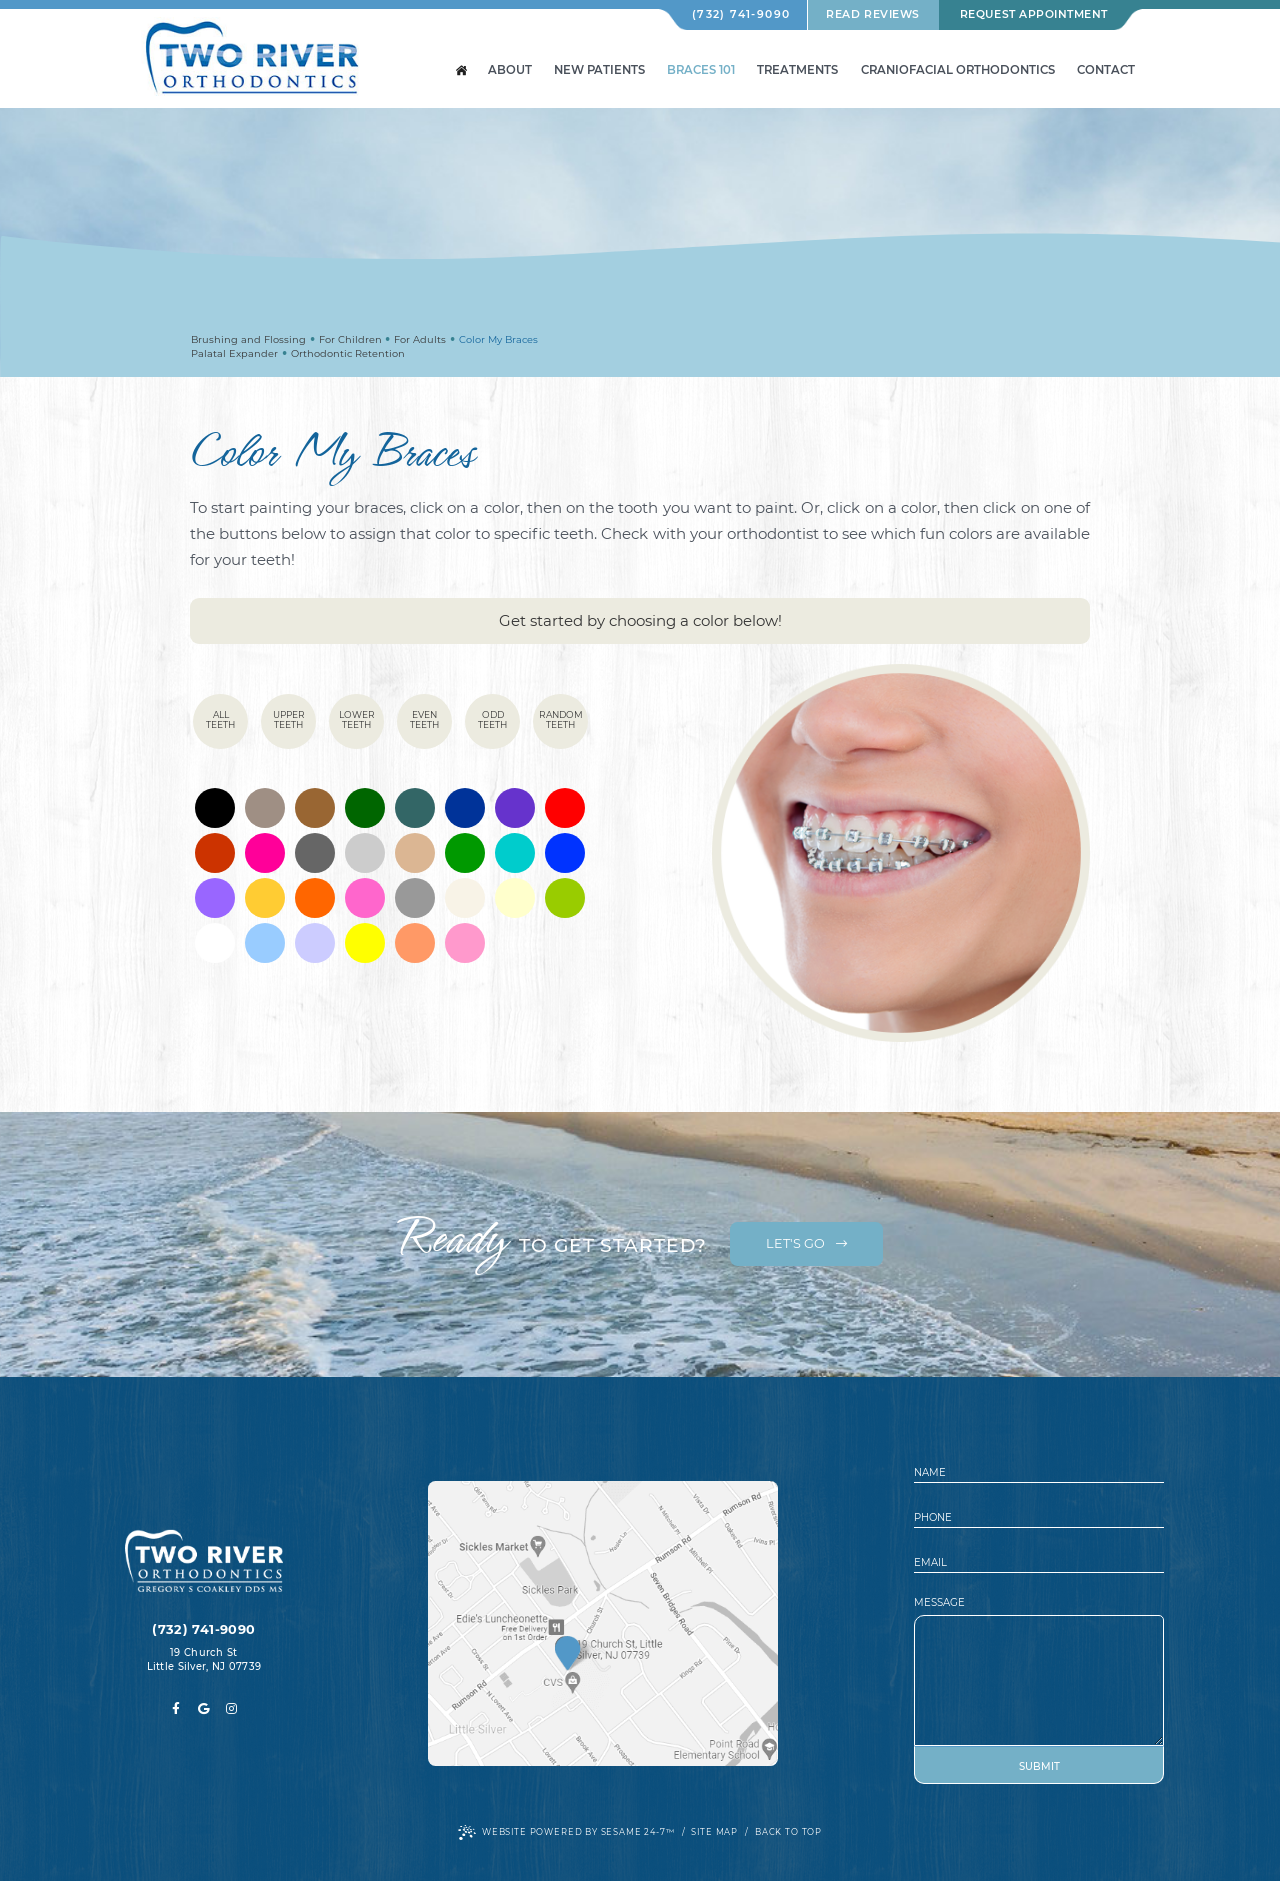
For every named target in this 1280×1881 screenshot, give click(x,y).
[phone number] (1039, 1518)
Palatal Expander (234, 353)
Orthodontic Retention (348, 353)
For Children (350, 339)
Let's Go (806, 1243)
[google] (204, 1709)
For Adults (420, 339)
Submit (1039, 1766)
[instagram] (232, 1709)
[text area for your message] (1039, 1680)
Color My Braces (498, 339)
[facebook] (176, 1709)
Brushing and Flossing (248, 339)
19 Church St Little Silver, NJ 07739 (204, 1659)
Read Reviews (872, 14)
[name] (1039, 1473)
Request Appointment (1034, 14)
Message (939, 1603)
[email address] (1039, 1563)
